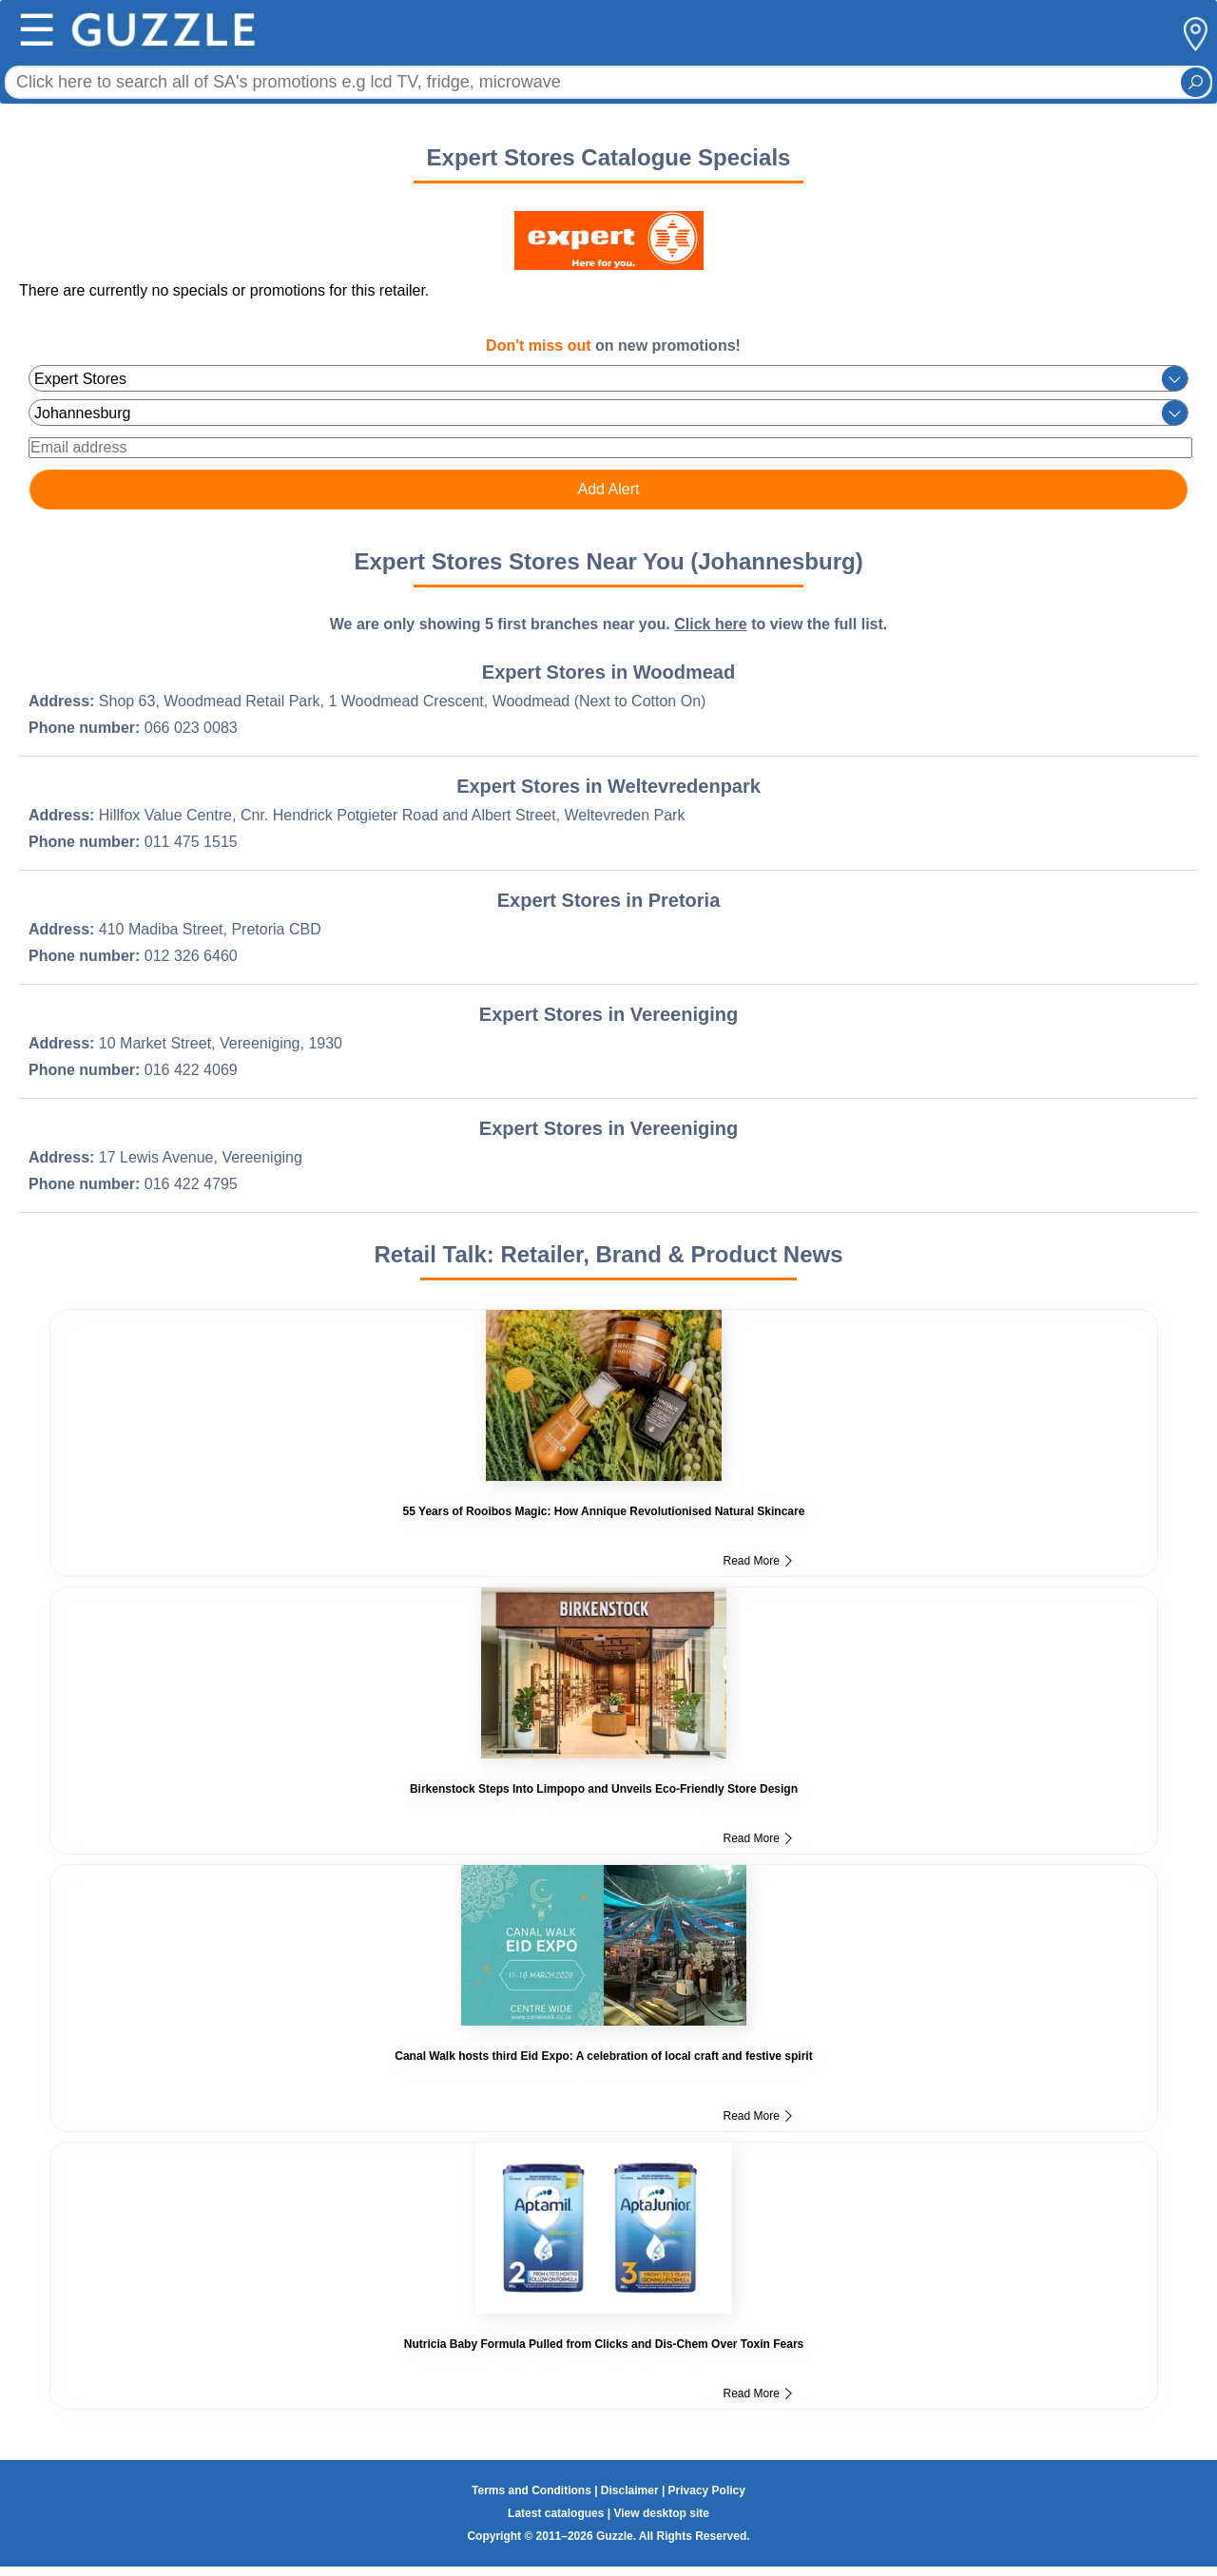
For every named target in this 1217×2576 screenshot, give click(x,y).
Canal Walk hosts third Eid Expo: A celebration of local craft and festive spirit (603, 2056)
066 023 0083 (191, 728)
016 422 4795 (191, 1184)
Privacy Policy (706, 2490)
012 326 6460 (191, 956)
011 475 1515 (191, 842)
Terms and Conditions (531, 2490)
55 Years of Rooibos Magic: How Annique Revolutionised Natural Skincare (604, 1511)
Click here (710, 624)
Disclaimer (630, 2490)
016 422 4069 (191, 1070)
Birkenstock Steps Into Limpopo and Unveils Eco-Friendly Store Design (604, 1789)
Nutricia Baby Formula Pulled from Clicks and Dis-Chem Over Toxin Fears (604, 2344)
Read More (758, 1560)
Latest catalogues (556, 2513)
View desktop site (660, 2513)
